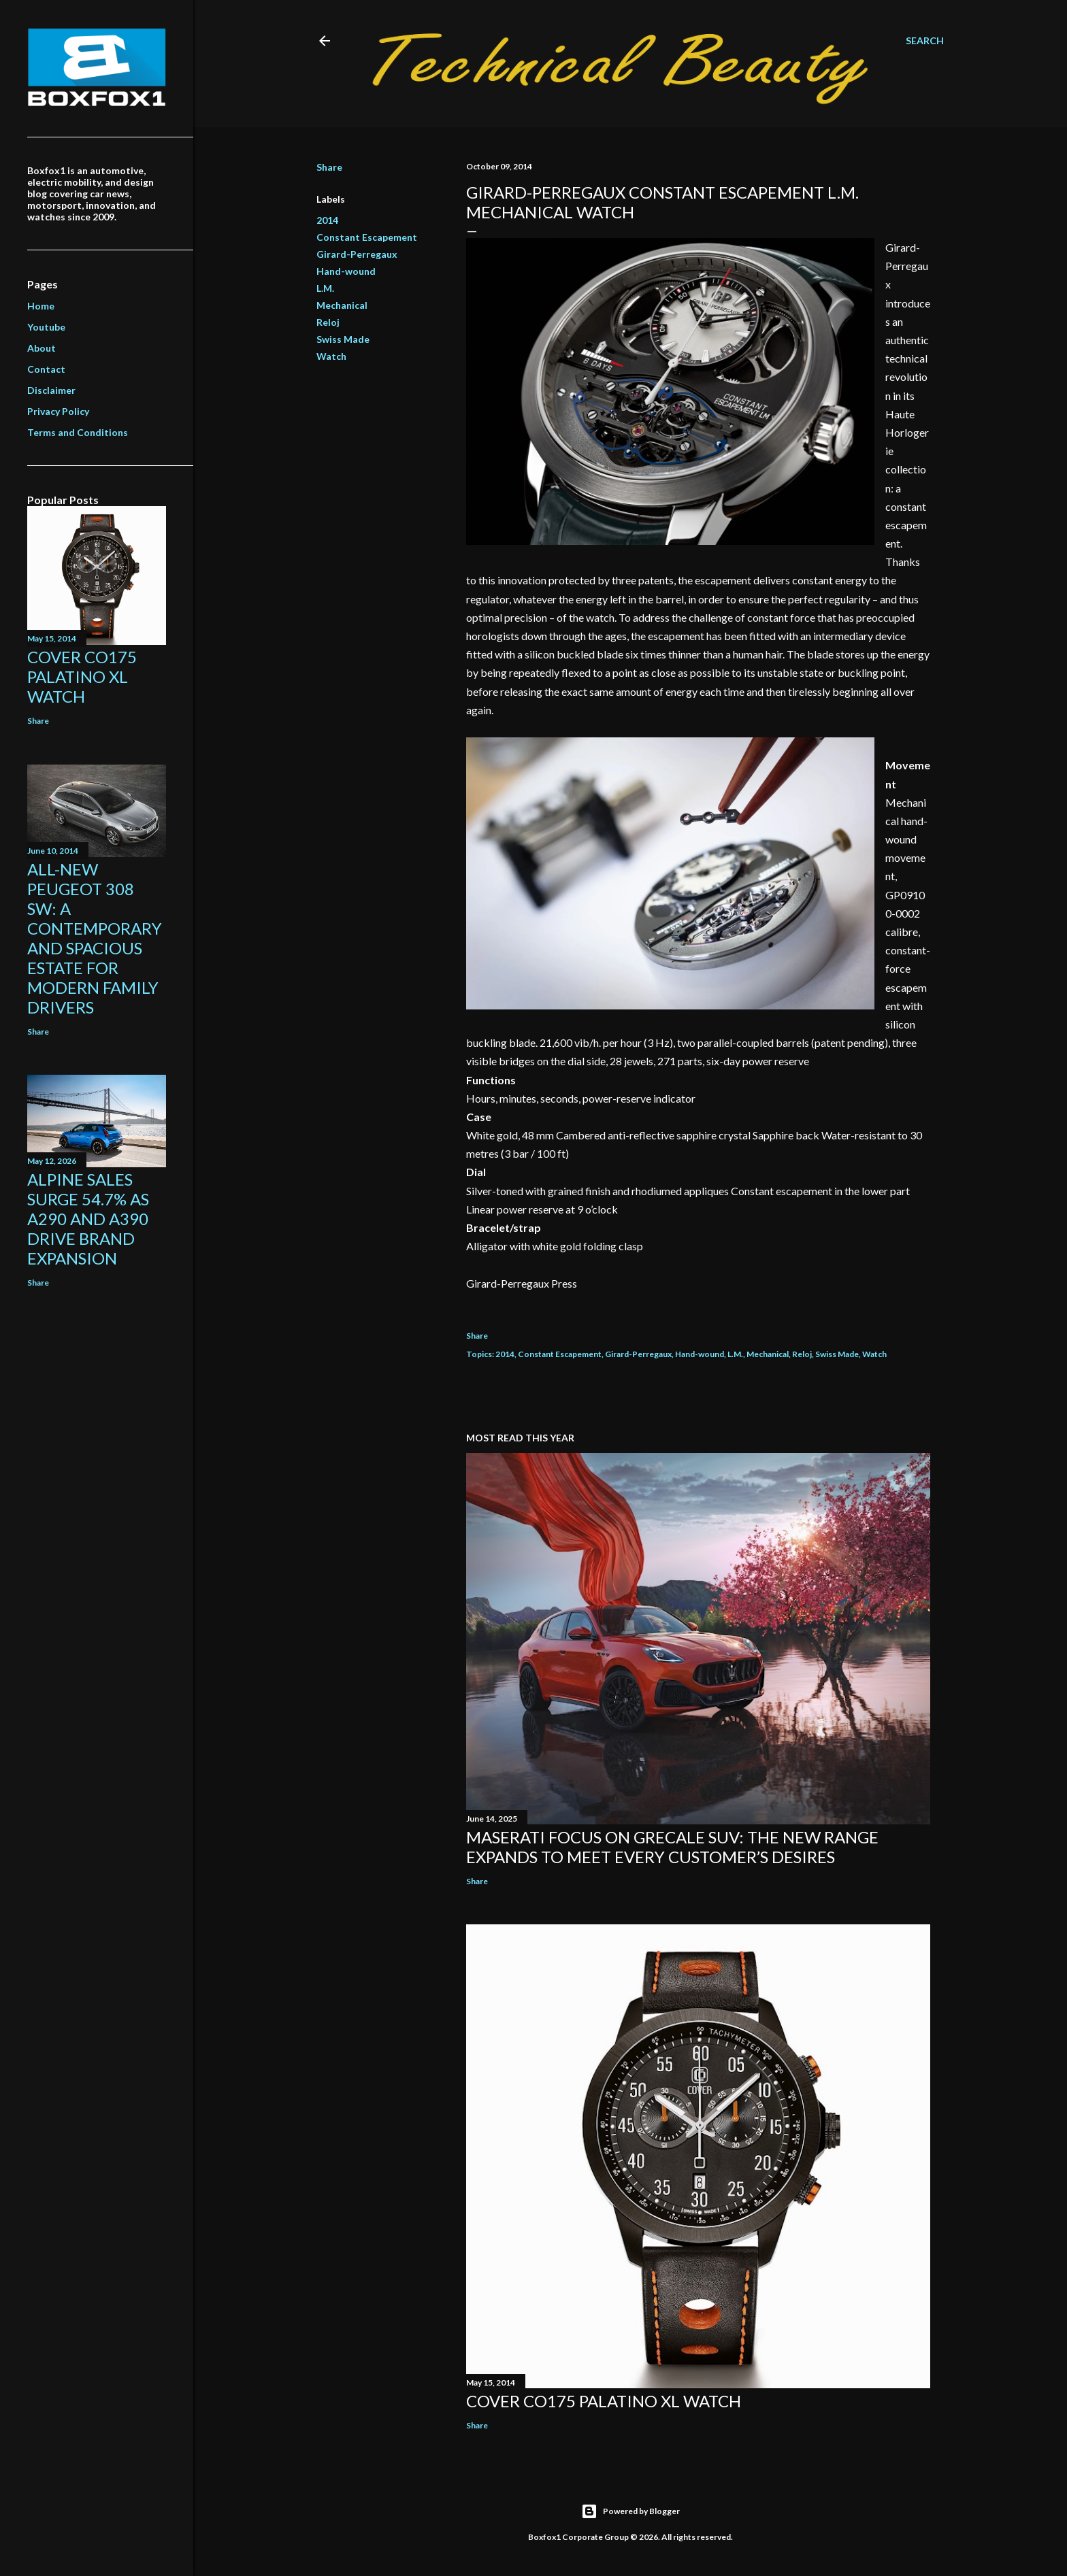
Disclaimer (51, 390)
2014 (327, 220)
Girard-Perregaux (356, 254)
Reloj (328, 322)
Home (40, 306)
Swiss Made (343, 339)
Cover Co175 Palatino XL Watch (603, 2401)
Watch (331, 356)
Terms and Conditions (77, 432)
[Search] (925, 40)
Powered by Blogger (630, 2511)
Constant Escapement (366, 237)
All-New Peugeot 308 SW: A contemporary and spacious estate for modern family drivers (94, 938)
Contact (46, 369)
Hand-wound (346, 271)
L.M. (325, 288)
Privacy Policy (58, 411)
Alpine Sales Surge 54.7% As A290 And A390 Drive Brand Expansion (88, 1218)
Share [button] (329, 167)
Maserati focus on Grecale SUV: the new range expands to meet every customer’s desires (672, 1847)
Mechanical (341, 305)
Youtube (46, 327)
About (41, 348)
